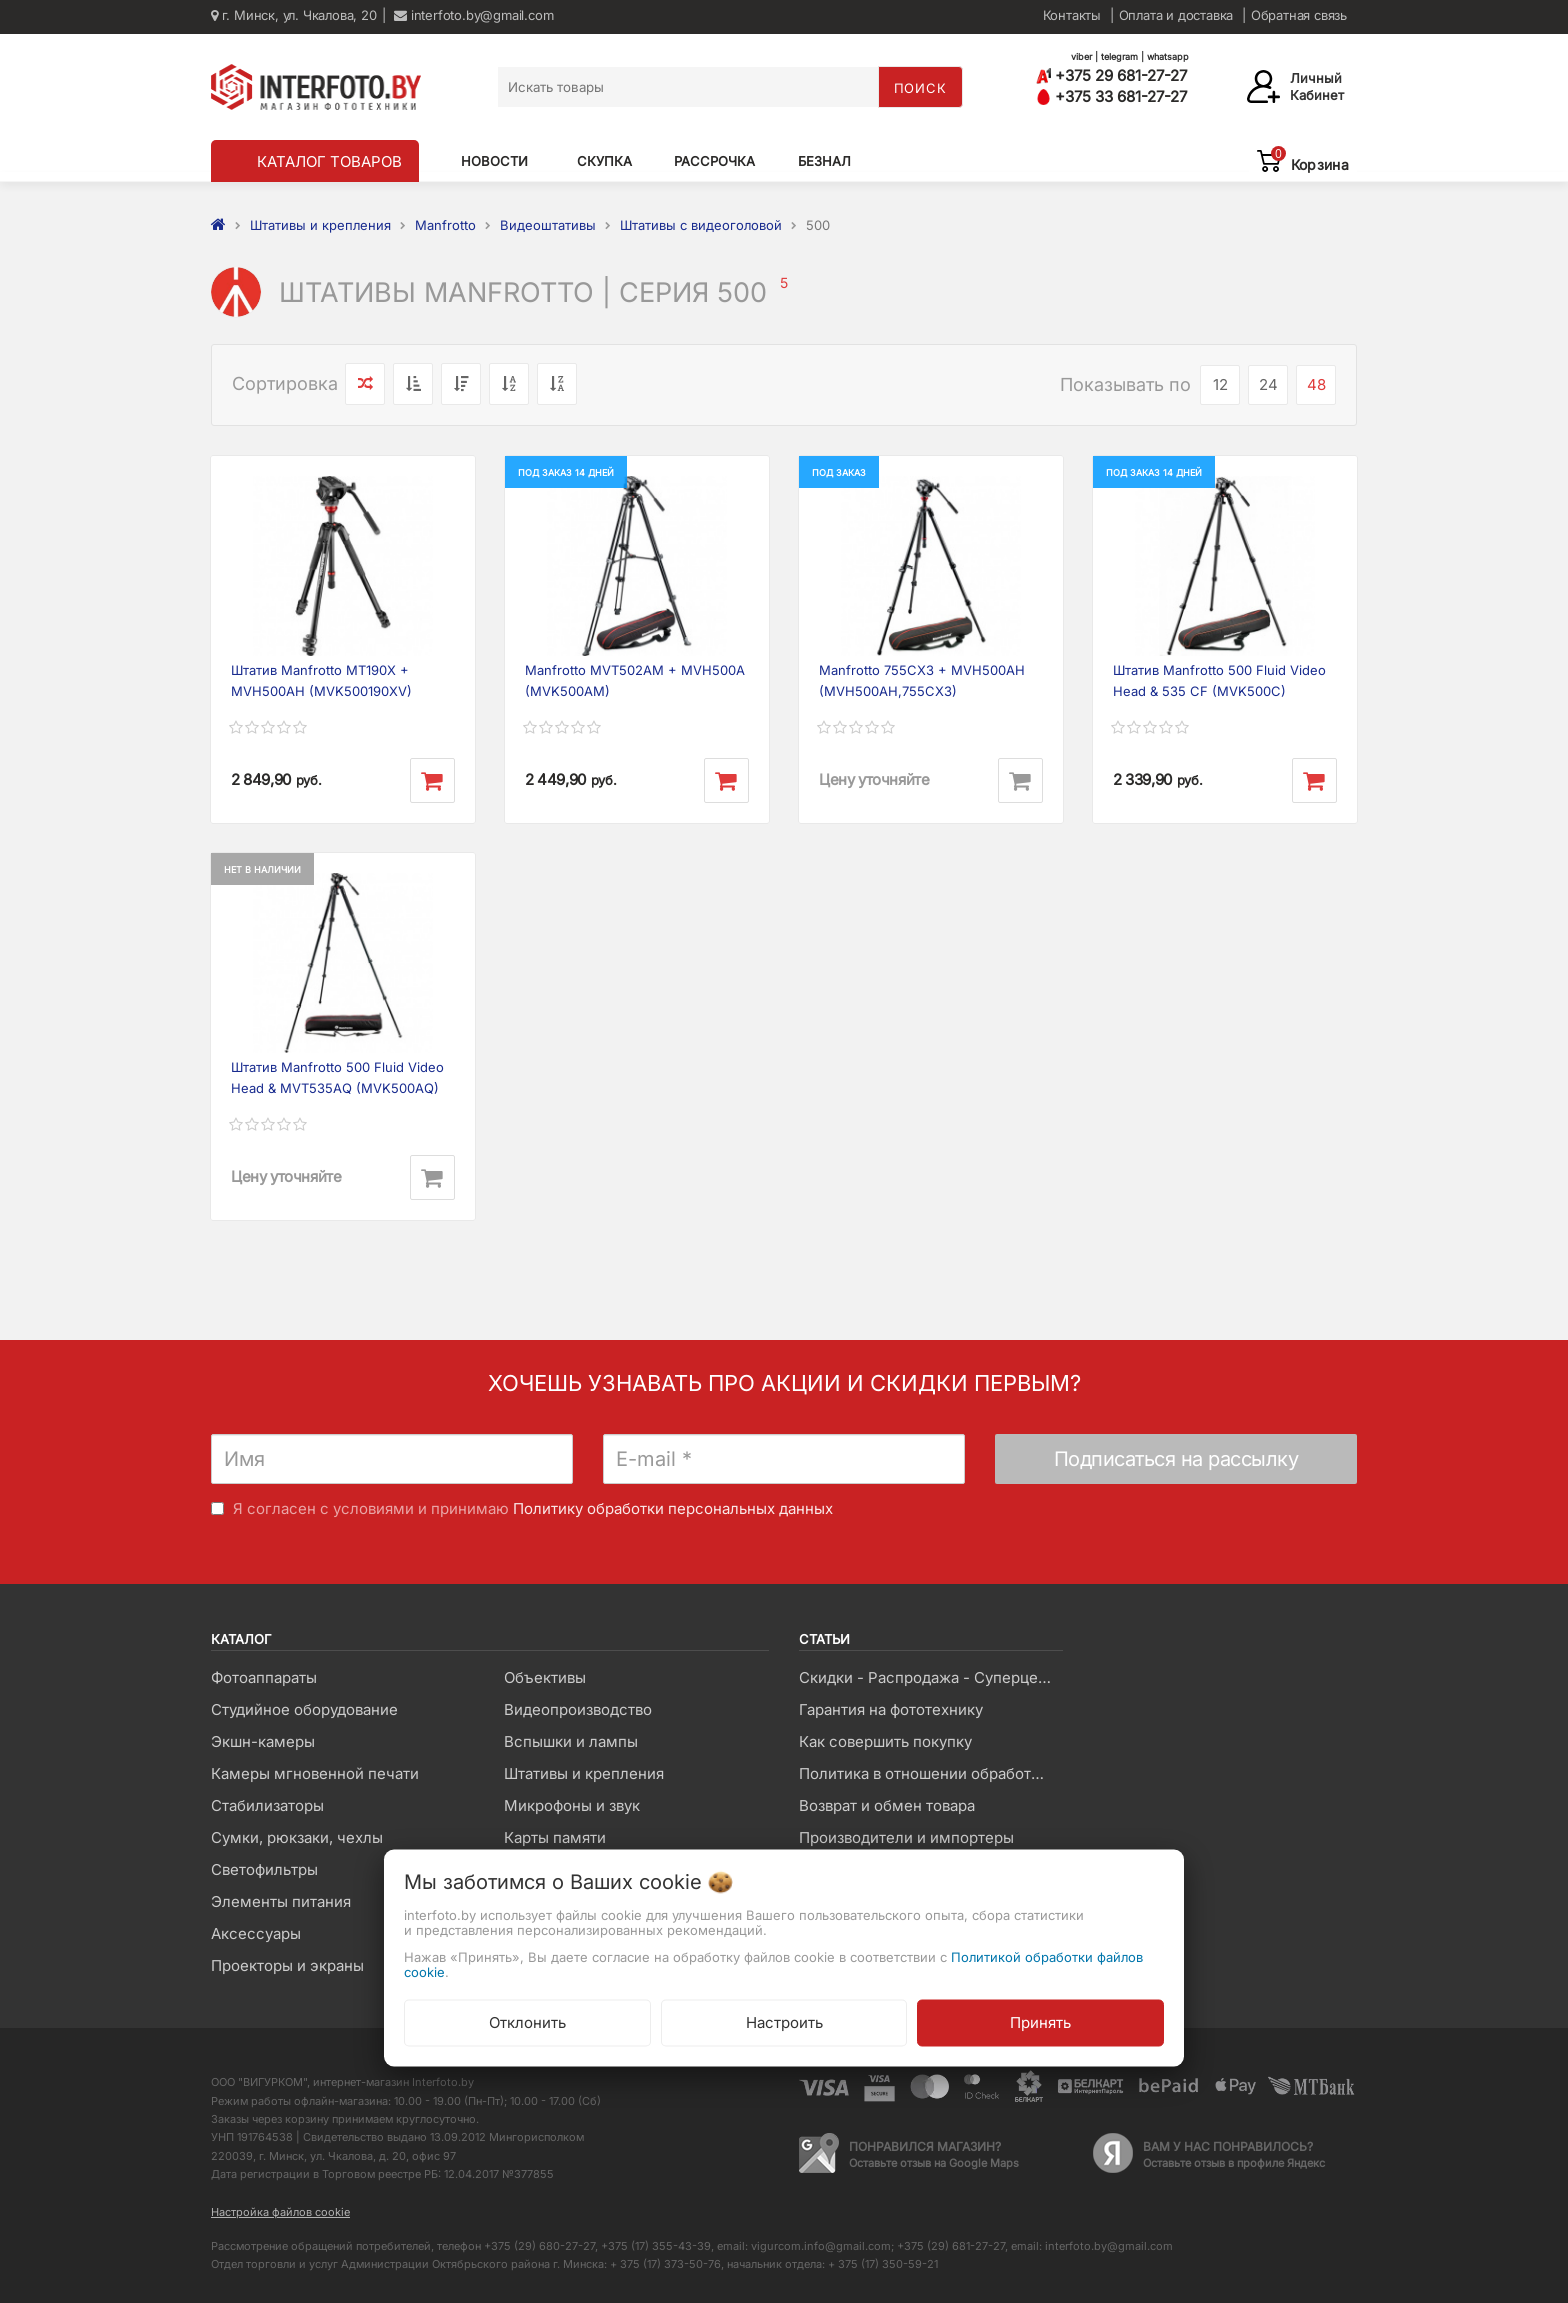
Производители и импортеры (906, 1837)
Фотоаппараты (264, 1677)
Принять (1040, 2021)
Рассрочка (714, 161)
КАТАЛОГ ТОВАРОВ (329, 161)
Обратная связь (1299, 15)
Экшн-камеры (263, 1741)
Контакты (1072, 15)
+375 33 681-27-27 (1111, 96)
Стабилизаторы (267, 1805)
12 (1220, 384)
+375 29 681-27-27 (1111, 75)
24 (1268, 384)
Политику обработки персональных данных (673, 1508)
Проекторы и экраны (287, 1965)
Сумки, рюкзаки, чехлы (297, 1837)
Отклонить (527, 2021)
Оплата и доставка (1176, 15)
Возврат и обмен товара (887, 1805)
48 (1316, 384)
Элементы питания (281, 1901)
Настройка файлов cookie (280, 2212)
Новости (494, 161)
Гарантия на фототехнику (891, 1709)
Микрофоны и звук (572, 1805)
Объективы (545, 1677)
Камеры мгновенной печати (315, 1773)
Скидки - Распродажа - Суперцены (928, 1677)
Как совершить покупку (885, 1741)
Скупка (604, 161)
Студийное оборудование (304, 1709)
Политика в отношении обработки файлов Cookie (930, 1773)
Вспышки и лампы (571, 1741)
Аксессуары (256, 1933)
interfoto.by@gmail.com (473, 15)
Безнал (824, 161)
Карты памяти (555, 1837)
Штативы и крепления (584, 1773)
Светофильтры (264, 1869)
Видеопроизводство (578, 1709)
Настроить (784, 2021)
